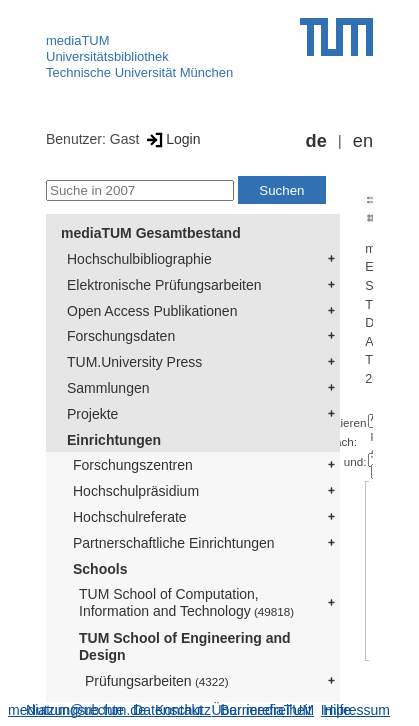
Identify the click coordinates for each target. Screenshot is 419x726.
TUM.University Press (134, 362)
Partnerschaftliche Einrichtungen (174, 543)
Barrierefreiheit (266, 710)
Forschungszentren (133, 465)
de (316, 141)
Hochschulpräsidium (136, 491)
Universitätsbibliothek (107, 56)
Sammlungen (108, 388)
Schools (100, 569)
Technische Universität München (139, 72)
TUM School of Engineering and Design (185, 646)
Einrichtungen (114, 440)
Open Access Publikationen (152, 311)
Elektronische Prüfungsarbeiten (164, 285)
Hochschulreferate (130, 517)
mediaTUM (78, 40)
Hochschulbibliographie (139, 259)
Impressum (355, 710)
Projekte (92, 414)
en (363, 141)
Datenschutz (172, 710)
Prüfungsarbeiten (157, 681)
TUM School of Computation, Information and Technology (186, 602)
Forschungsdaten (121, 336)
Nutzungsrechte (75, 710)
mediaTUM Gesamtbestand (151, 233)
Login (171, 139)
